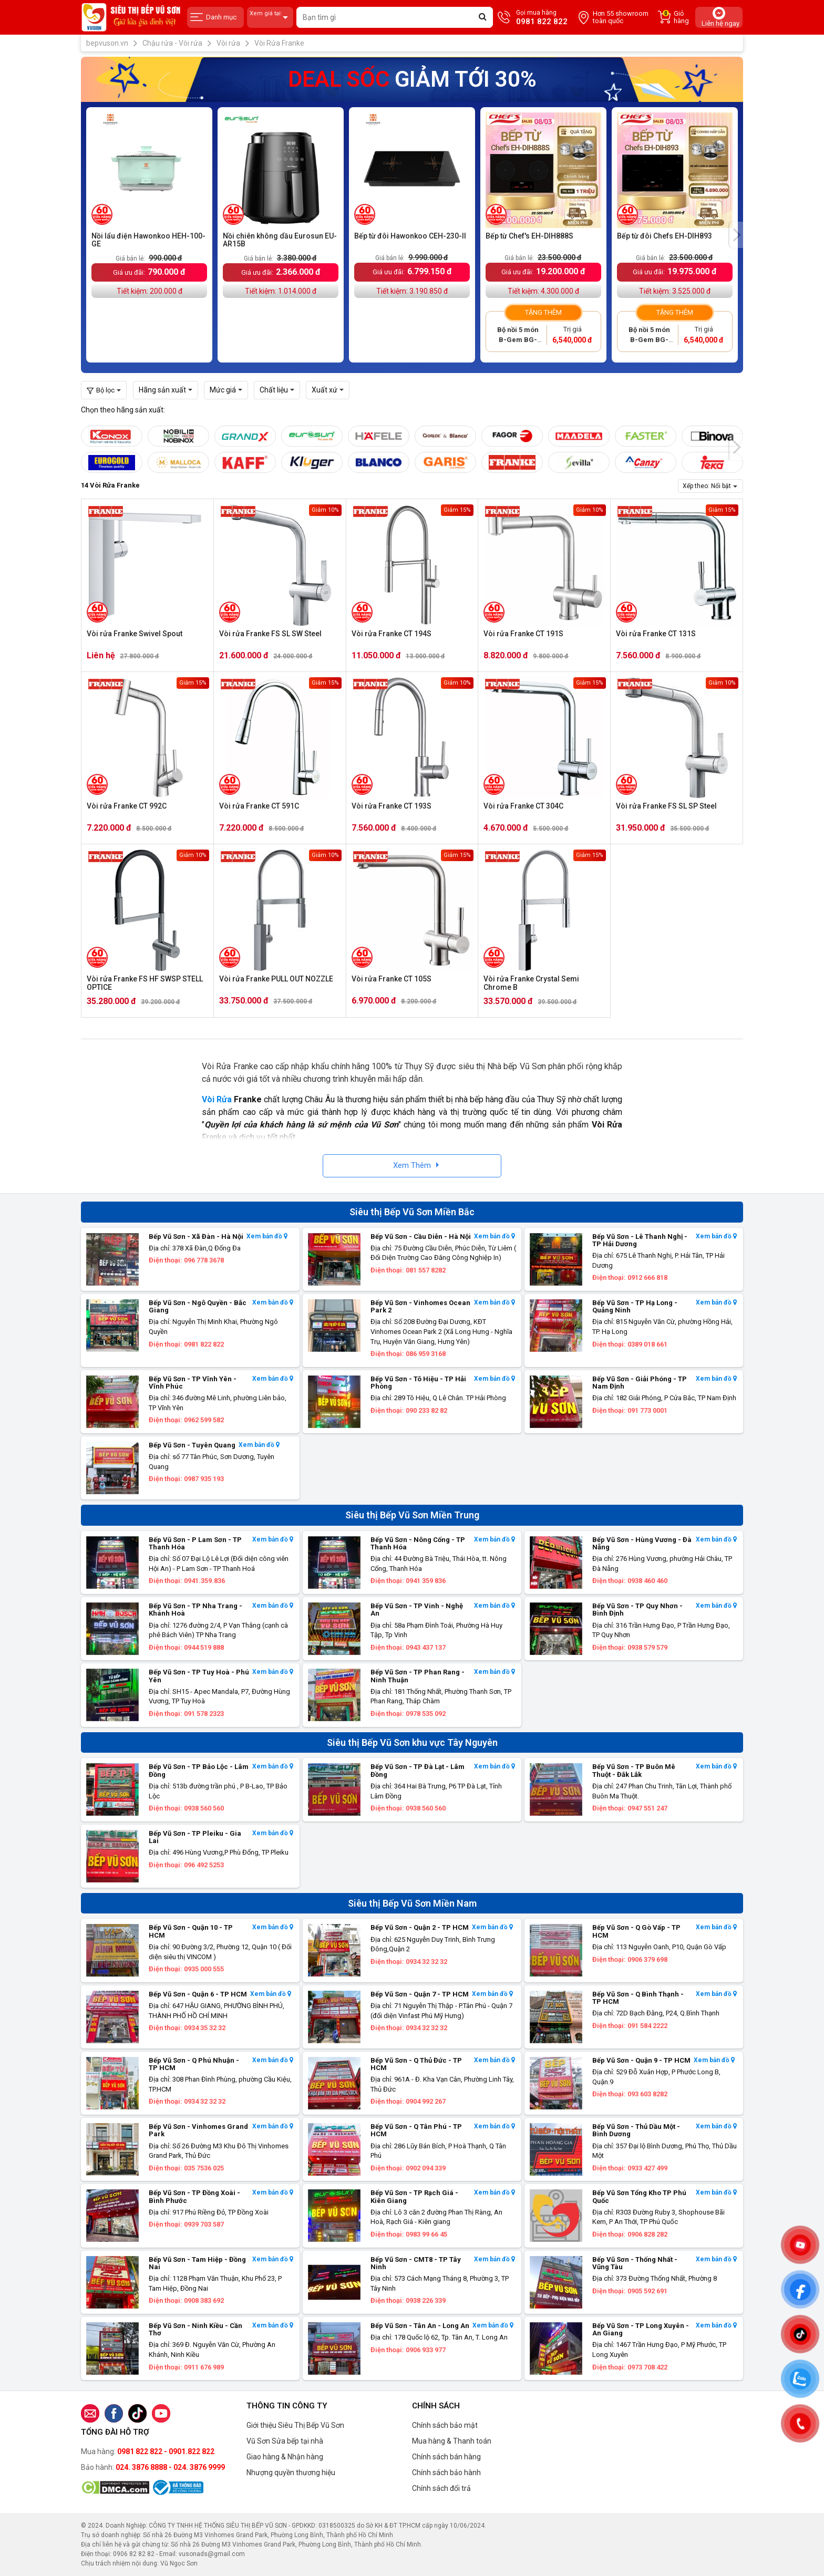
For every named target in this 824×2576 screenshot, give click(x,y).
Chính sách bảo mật (445, 2425)
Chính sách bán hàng (446, 2457)
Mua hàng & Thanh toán (451, 2441)
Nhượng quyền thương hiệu (290, 2472)
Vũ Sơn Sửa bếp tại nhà (284, 2441)
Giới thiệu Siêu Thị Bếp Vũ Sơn (295, 2425)
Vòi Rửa (217, 1099)
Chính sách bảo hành (446, 2472)
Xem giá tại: (270, 17)
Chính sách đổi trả (441, 2488)
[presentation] (736, 235)
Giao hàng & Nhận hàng (284, 2457)
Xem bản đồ (266, 1236)
